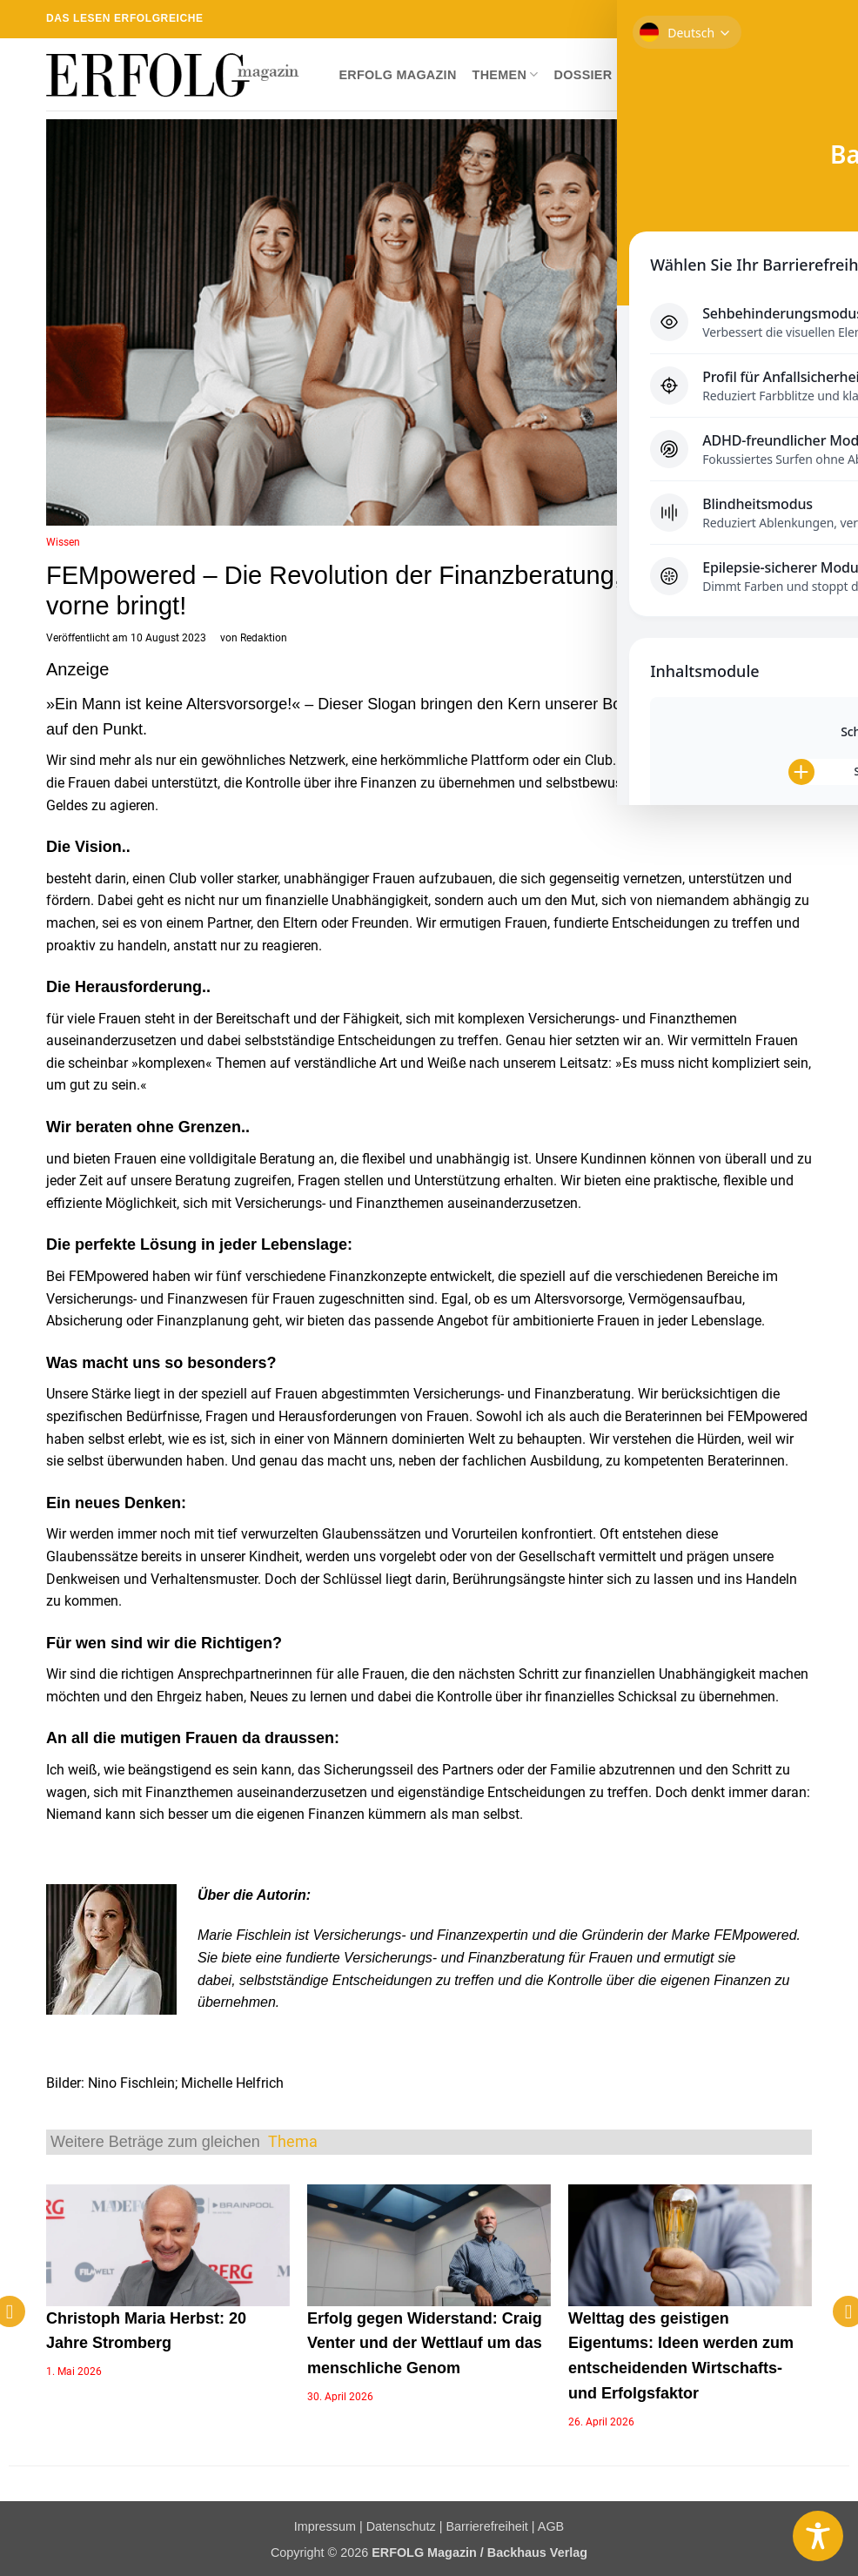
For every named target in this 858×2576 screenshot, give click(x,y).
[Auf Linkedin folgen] (786, 19)
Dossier (583, 75)
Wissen (63, 542)
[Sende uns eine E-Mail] (753, 19)
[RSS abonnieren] (770, 19)
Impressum (325, 2526)
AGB (551, 2526)
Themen (506, 74)
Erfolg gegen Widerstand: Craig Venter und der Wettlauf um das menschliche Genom (424, 2344)
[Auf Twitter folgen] (737, 19)
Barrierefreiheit (486, 2526)
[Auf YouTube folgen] (803, 19)
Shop (645, 75)
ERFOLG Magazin (397, 75)
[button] (798, 74)
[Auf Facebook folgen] (703, 19)
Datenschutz (401, 2526)
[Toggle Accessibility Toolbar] (818, 2536)
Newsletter (724, 75)
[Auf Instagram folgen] (719, 19)
